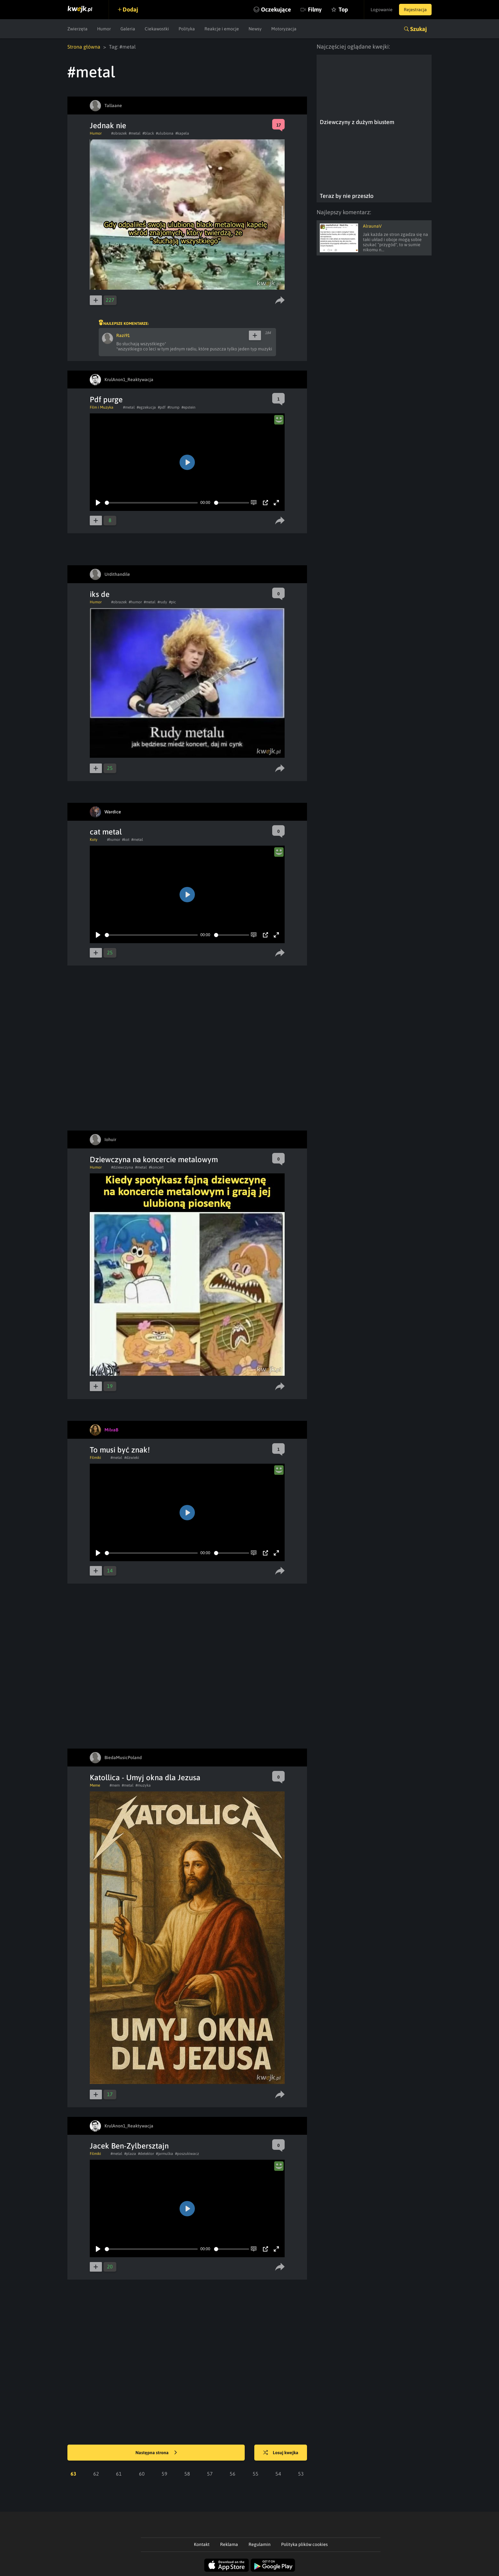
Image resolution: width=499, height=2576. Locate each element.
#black (148, 133)
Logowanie (382, 9)
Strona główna (83, 47)
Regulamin (260, 2544)
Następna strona (156, 2453)
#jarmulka (164, 2153)
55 (255, 2474)
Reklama (229, 2544)
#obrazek (119, 133)
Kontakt (202, 2544)
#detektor (146, 2153)
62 (96, 2474)
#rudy (162, 602)
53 (301, 2474)
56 (232, 2474)
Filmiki (95, 1457)
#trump (173, 407)
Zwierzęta (77, 28)
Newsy (255, 28)
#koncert (156, 1167)
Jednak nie (108, 125)
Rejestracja (415, 9)
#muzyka (143, 1785)
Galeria (127, 28)
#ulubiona (164, 133)
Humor (104, 28)
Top (343, 9)
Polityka (187, 28)
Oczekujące (276, 9)
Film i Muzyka (101, 407)
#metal (135, 133)
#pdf (161, 407)
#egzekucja (146, 407)
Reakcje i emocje (221, 28)
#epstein (188, 407)
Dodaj (130, 9)
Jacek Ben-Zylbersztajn (129, 2145)
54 (278, 2474)
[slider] (151, 503)
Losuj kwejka (280, 2453)
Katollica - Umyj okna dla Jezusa (145, 1777)
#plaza (130, 2153)
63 (73, 2474)
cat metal (106, 831)
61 (119, 2474)
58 (187, 2474)
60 (142, 2474)
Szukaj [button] (418, 29)
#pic (172, 602)
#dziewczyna (122, 1167)
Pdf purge (106, 399)
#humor (135, 602)
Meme (95, 1785)
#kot (125, 839)
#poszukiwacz (187, 2153)
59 (164, 2474)
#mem (115, 1785)
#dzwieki (131, 1457)
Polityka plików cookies (304, 2544)
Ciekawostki (157, 28)
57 (210, 2474)
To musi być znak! (120, 1449)
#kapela (182, 133)
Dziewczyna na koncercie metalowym (154, 1159)
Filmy (315, 9)
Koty (93, 839)
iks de (100, 594)
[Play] (98, 502)
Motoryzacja (283, 28)
